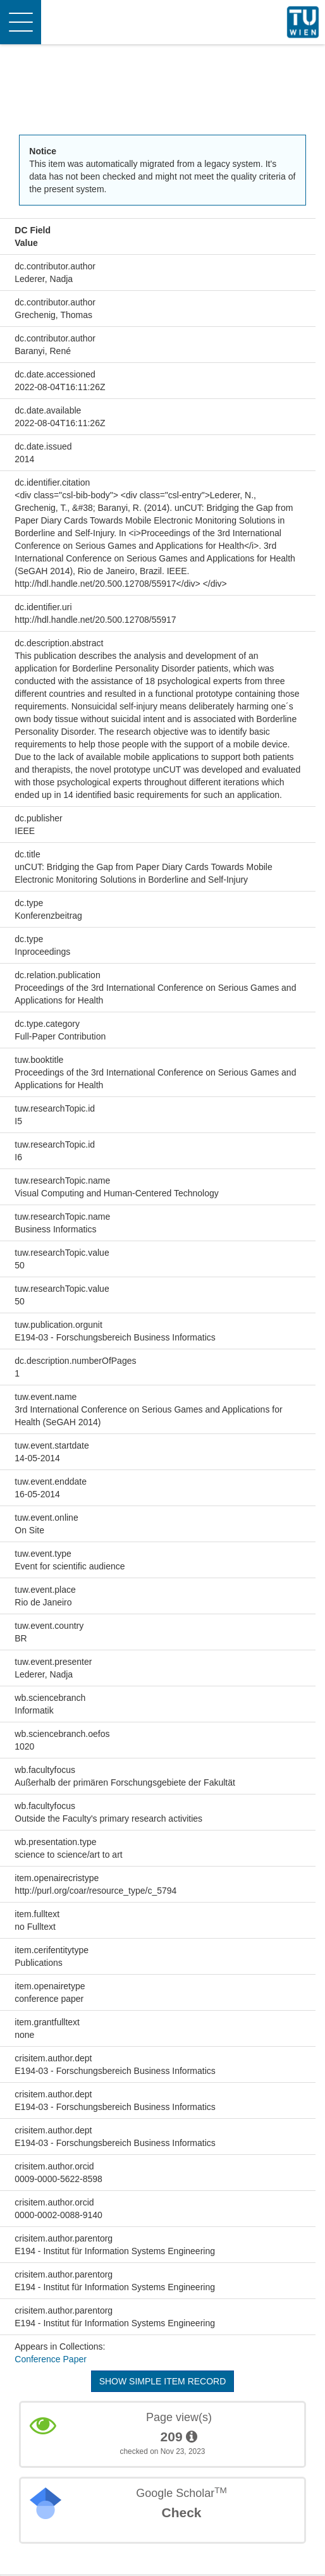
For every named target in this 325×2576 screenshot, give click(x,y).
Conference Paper (51, 2359)
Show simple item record (162, 2381)
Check (181, 2512)
